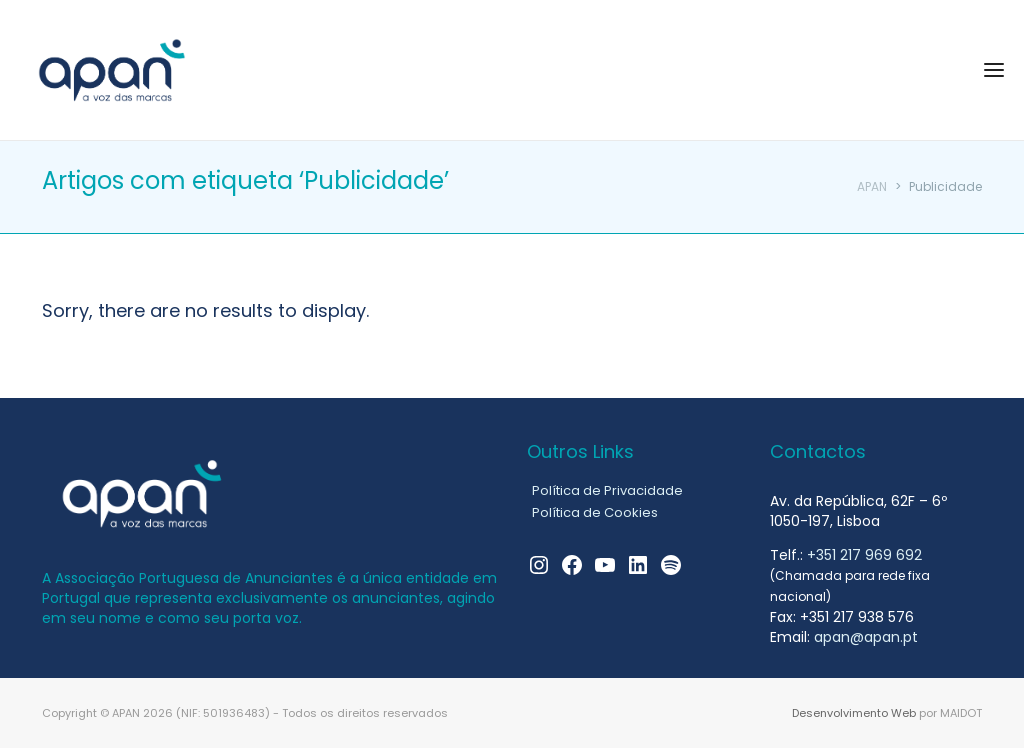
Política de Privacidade (607, 490)
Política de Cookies (595, 512)
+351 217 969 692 (864, 555)
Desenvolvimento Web (854, 713)
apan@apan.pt (866, 637)
